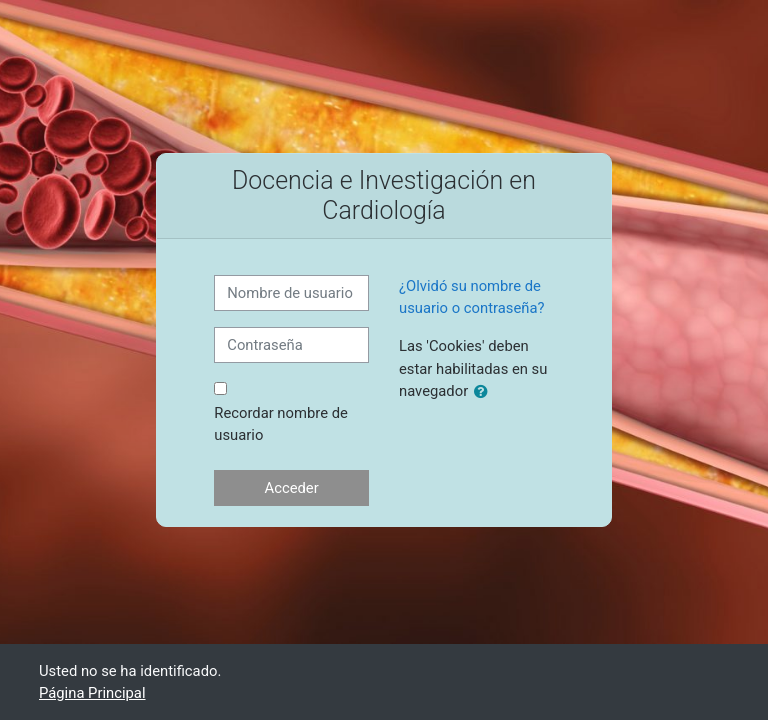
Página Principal (92, 693)
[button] (485, 392)
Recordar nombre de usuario (281, 424)
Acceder (292, 488)
